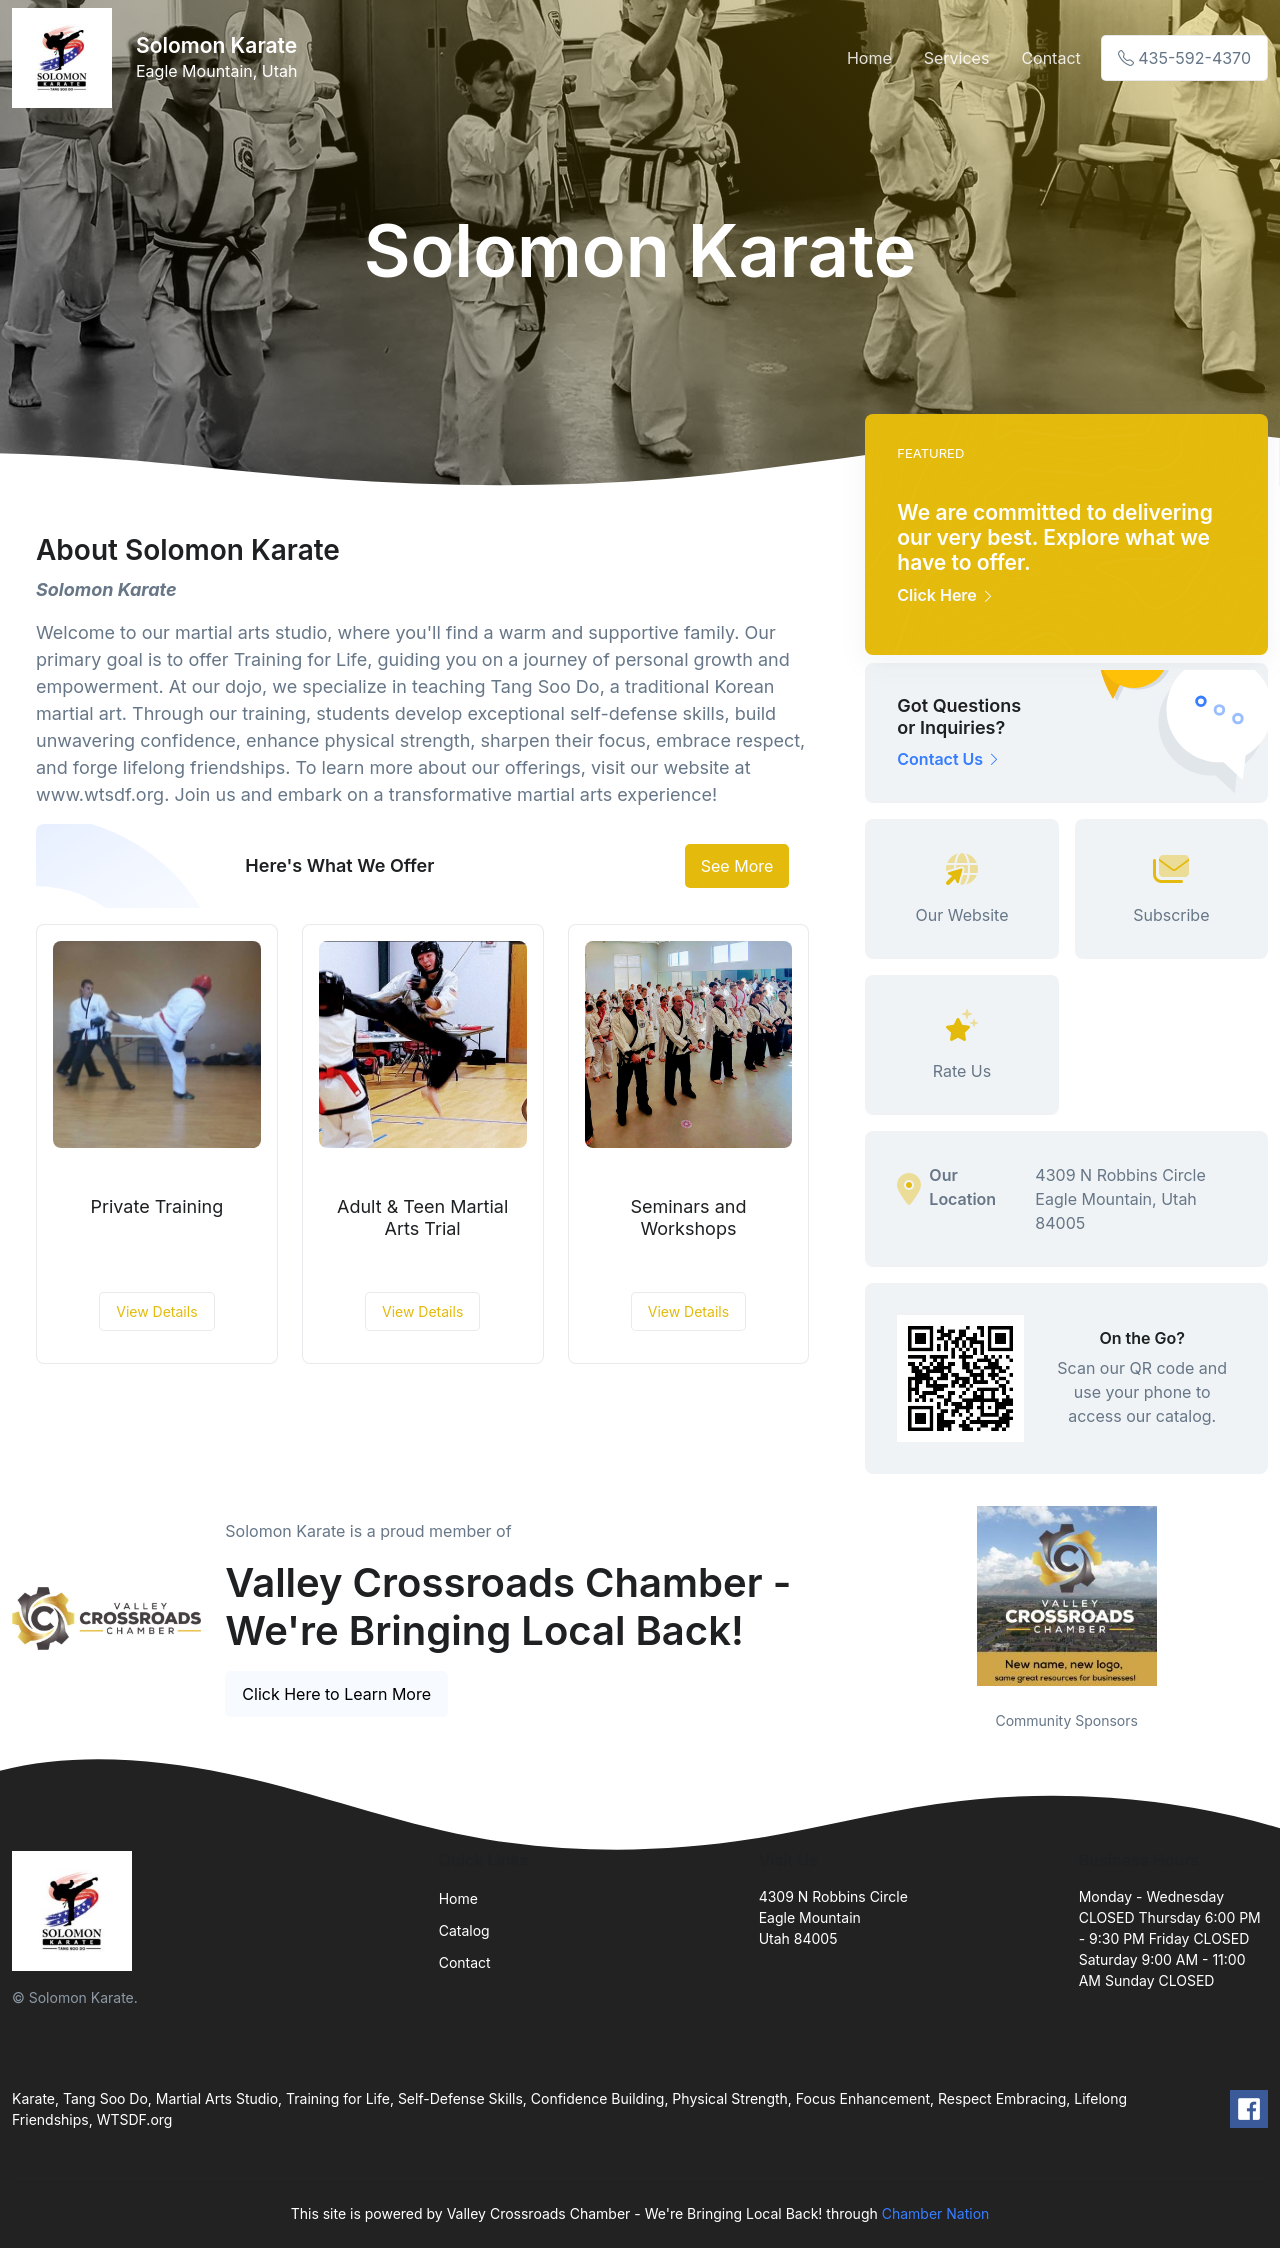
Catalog (464, 1930)
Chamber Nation (936, 2213)
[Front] (66, 58)
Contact (1050, 58)
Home (869, 58)
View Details (156, 1311)
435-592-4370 (1184, 58)
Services (957, 58)
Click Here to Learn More (336, 1694)
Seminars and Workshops (688, 1217)
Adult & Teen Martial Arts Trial (422, 1217)
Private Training (157, 1206)
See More (737, 866)
